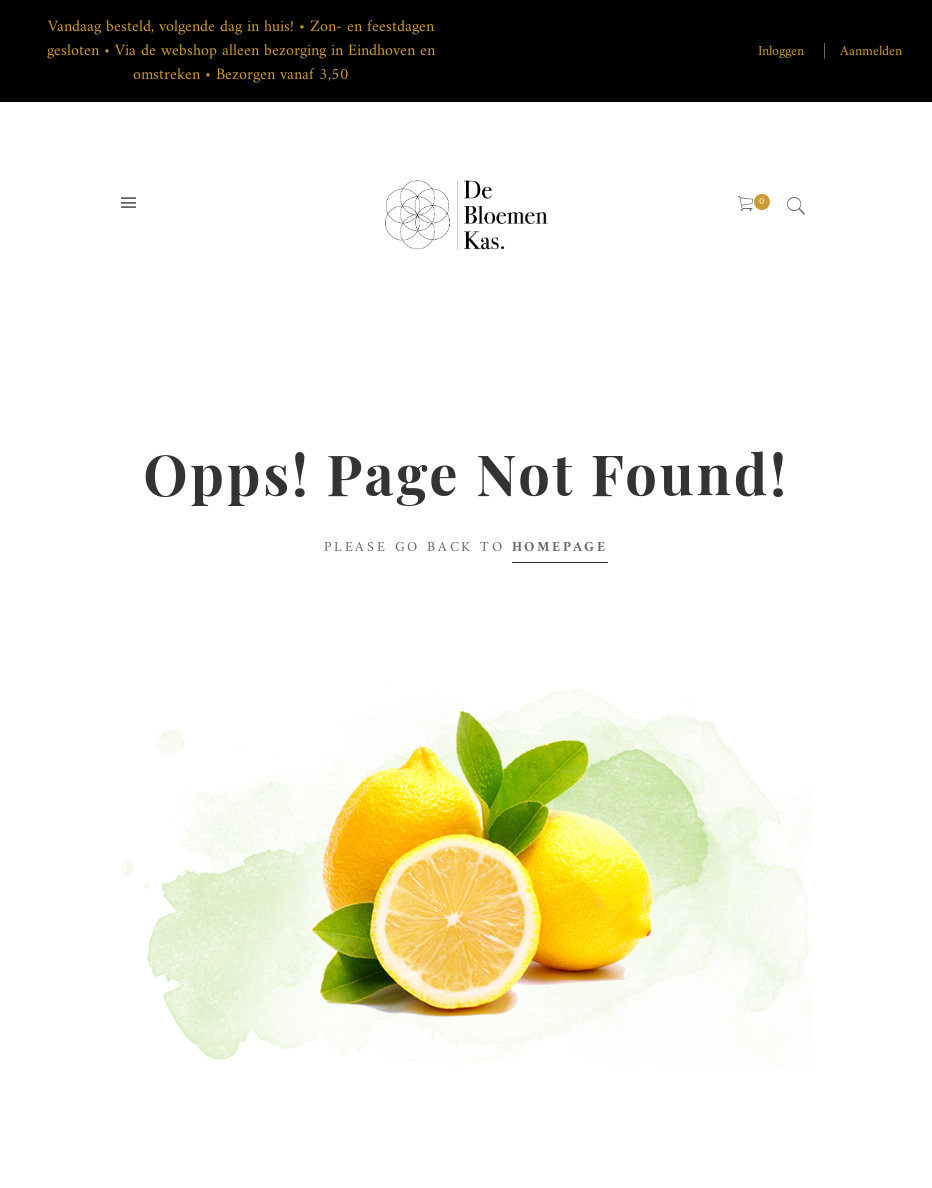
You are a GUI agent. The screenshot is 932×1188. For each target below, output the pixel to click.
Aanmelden (871, 51)
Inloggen (781, 51)
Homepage (560, 547)
